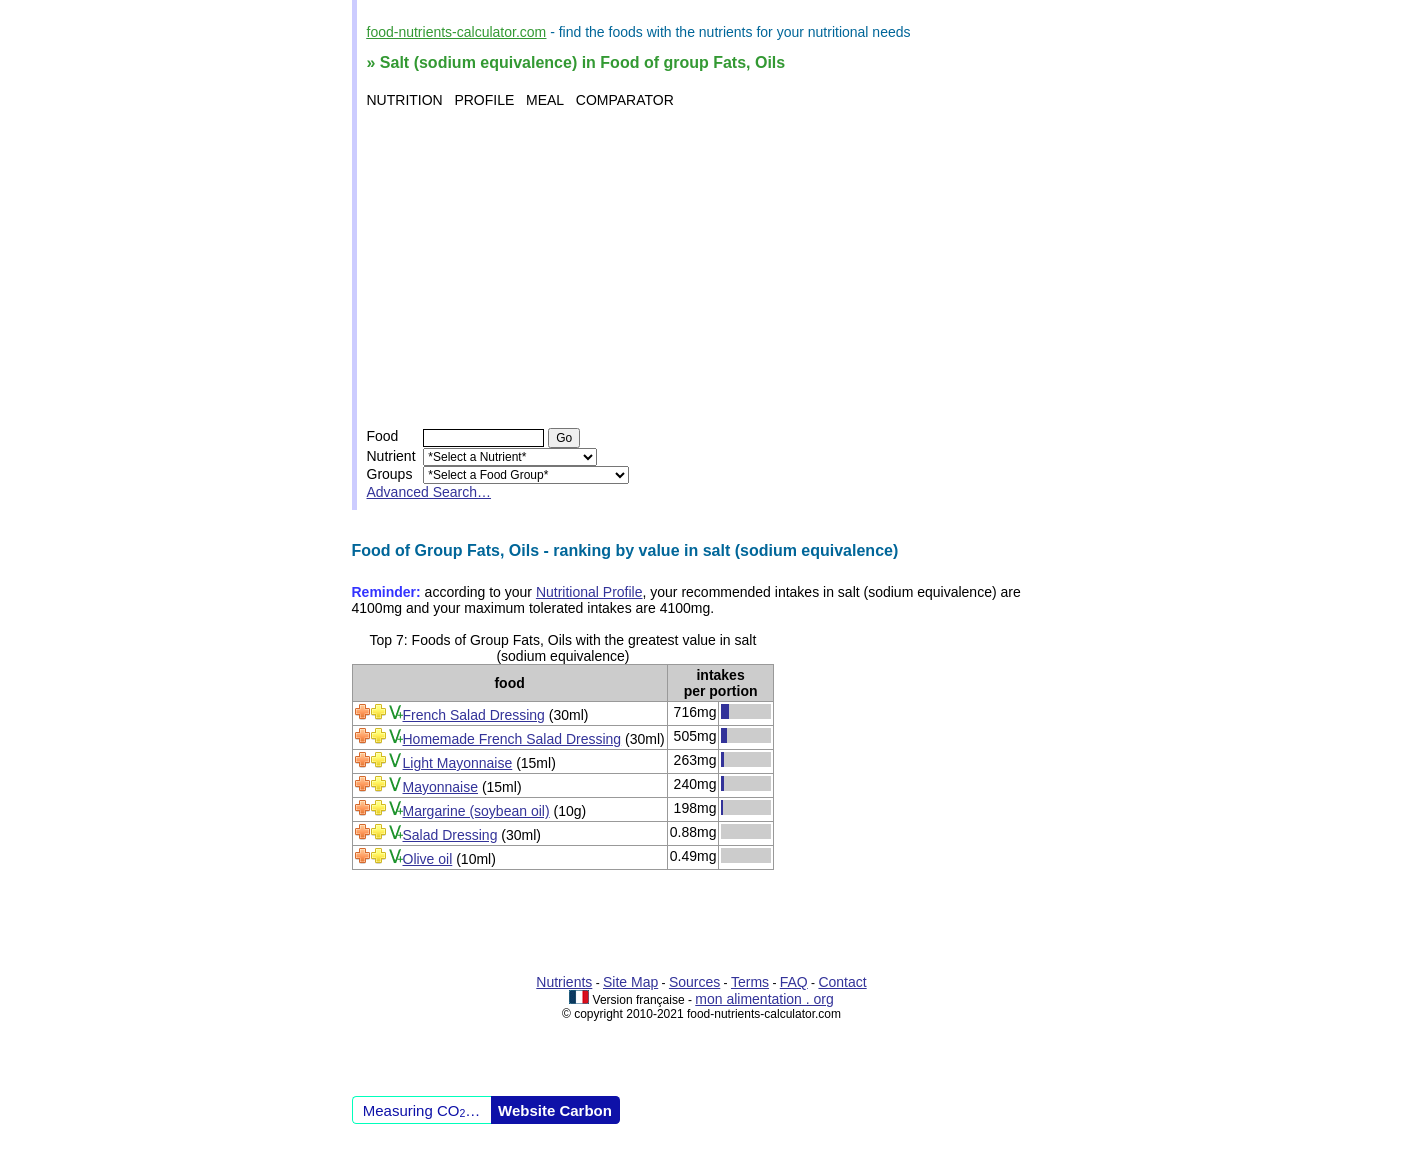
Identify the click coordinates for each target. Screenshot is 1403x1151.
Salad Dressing (450, 835)
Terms (750, 982)
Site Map (630, 982)
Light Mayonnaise (458, 763)
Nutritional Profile (589, 592)
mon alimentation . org (764, 999)
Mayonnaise (441, 787)
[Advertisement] (704, 268)
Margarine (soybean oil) (476, 811)
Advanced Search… (429, 492)
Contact (842, 982)
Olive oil (428, 859)
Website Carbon (555, 1110)
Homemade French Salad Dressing (512, 739)
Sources (694, 982)
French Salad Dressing (474, 715)
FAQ (794, 982)
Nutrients (564, 982)
